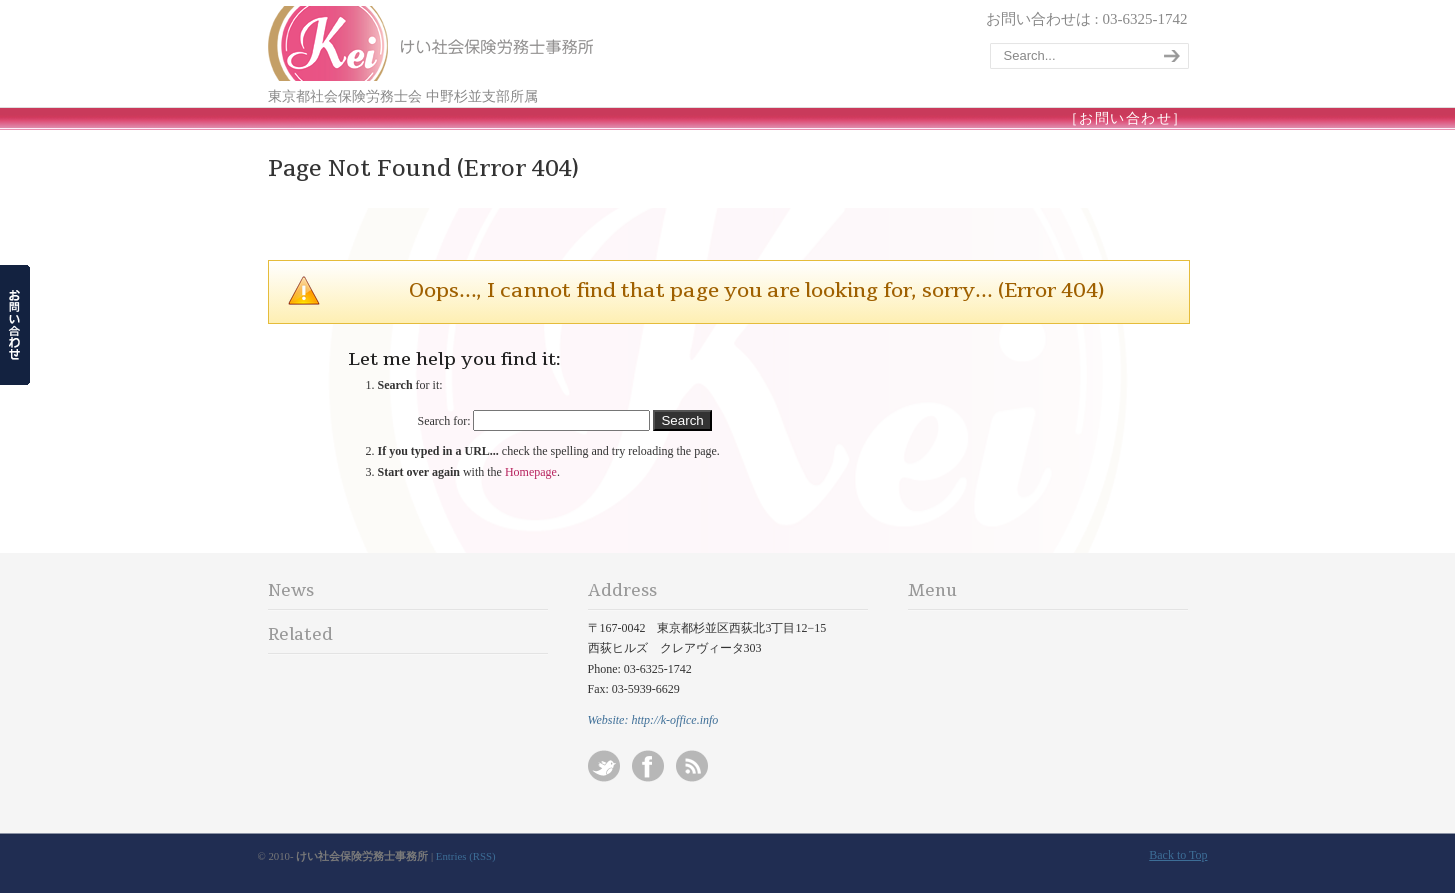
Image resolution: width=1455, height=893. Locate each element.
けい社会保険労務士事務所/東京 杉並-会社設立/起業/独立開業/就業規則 (433, 43)
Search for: (444, 421)
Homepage (531, 472)
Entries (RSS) (466, 856)
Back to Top (1178, 855)
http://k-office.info (674, 720)
